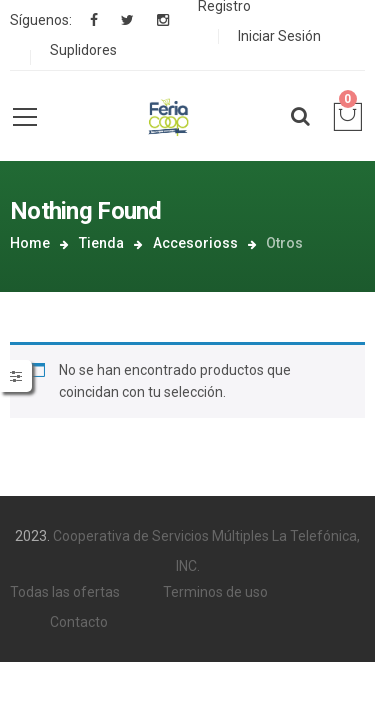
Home (92, 211)
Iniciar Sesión (279, 36)
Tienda (162, 211)
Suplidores (83, 50)
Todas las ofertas (65, 562)
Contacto (79, 592)
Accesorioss (256, 211)
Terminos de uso (215, 562)
